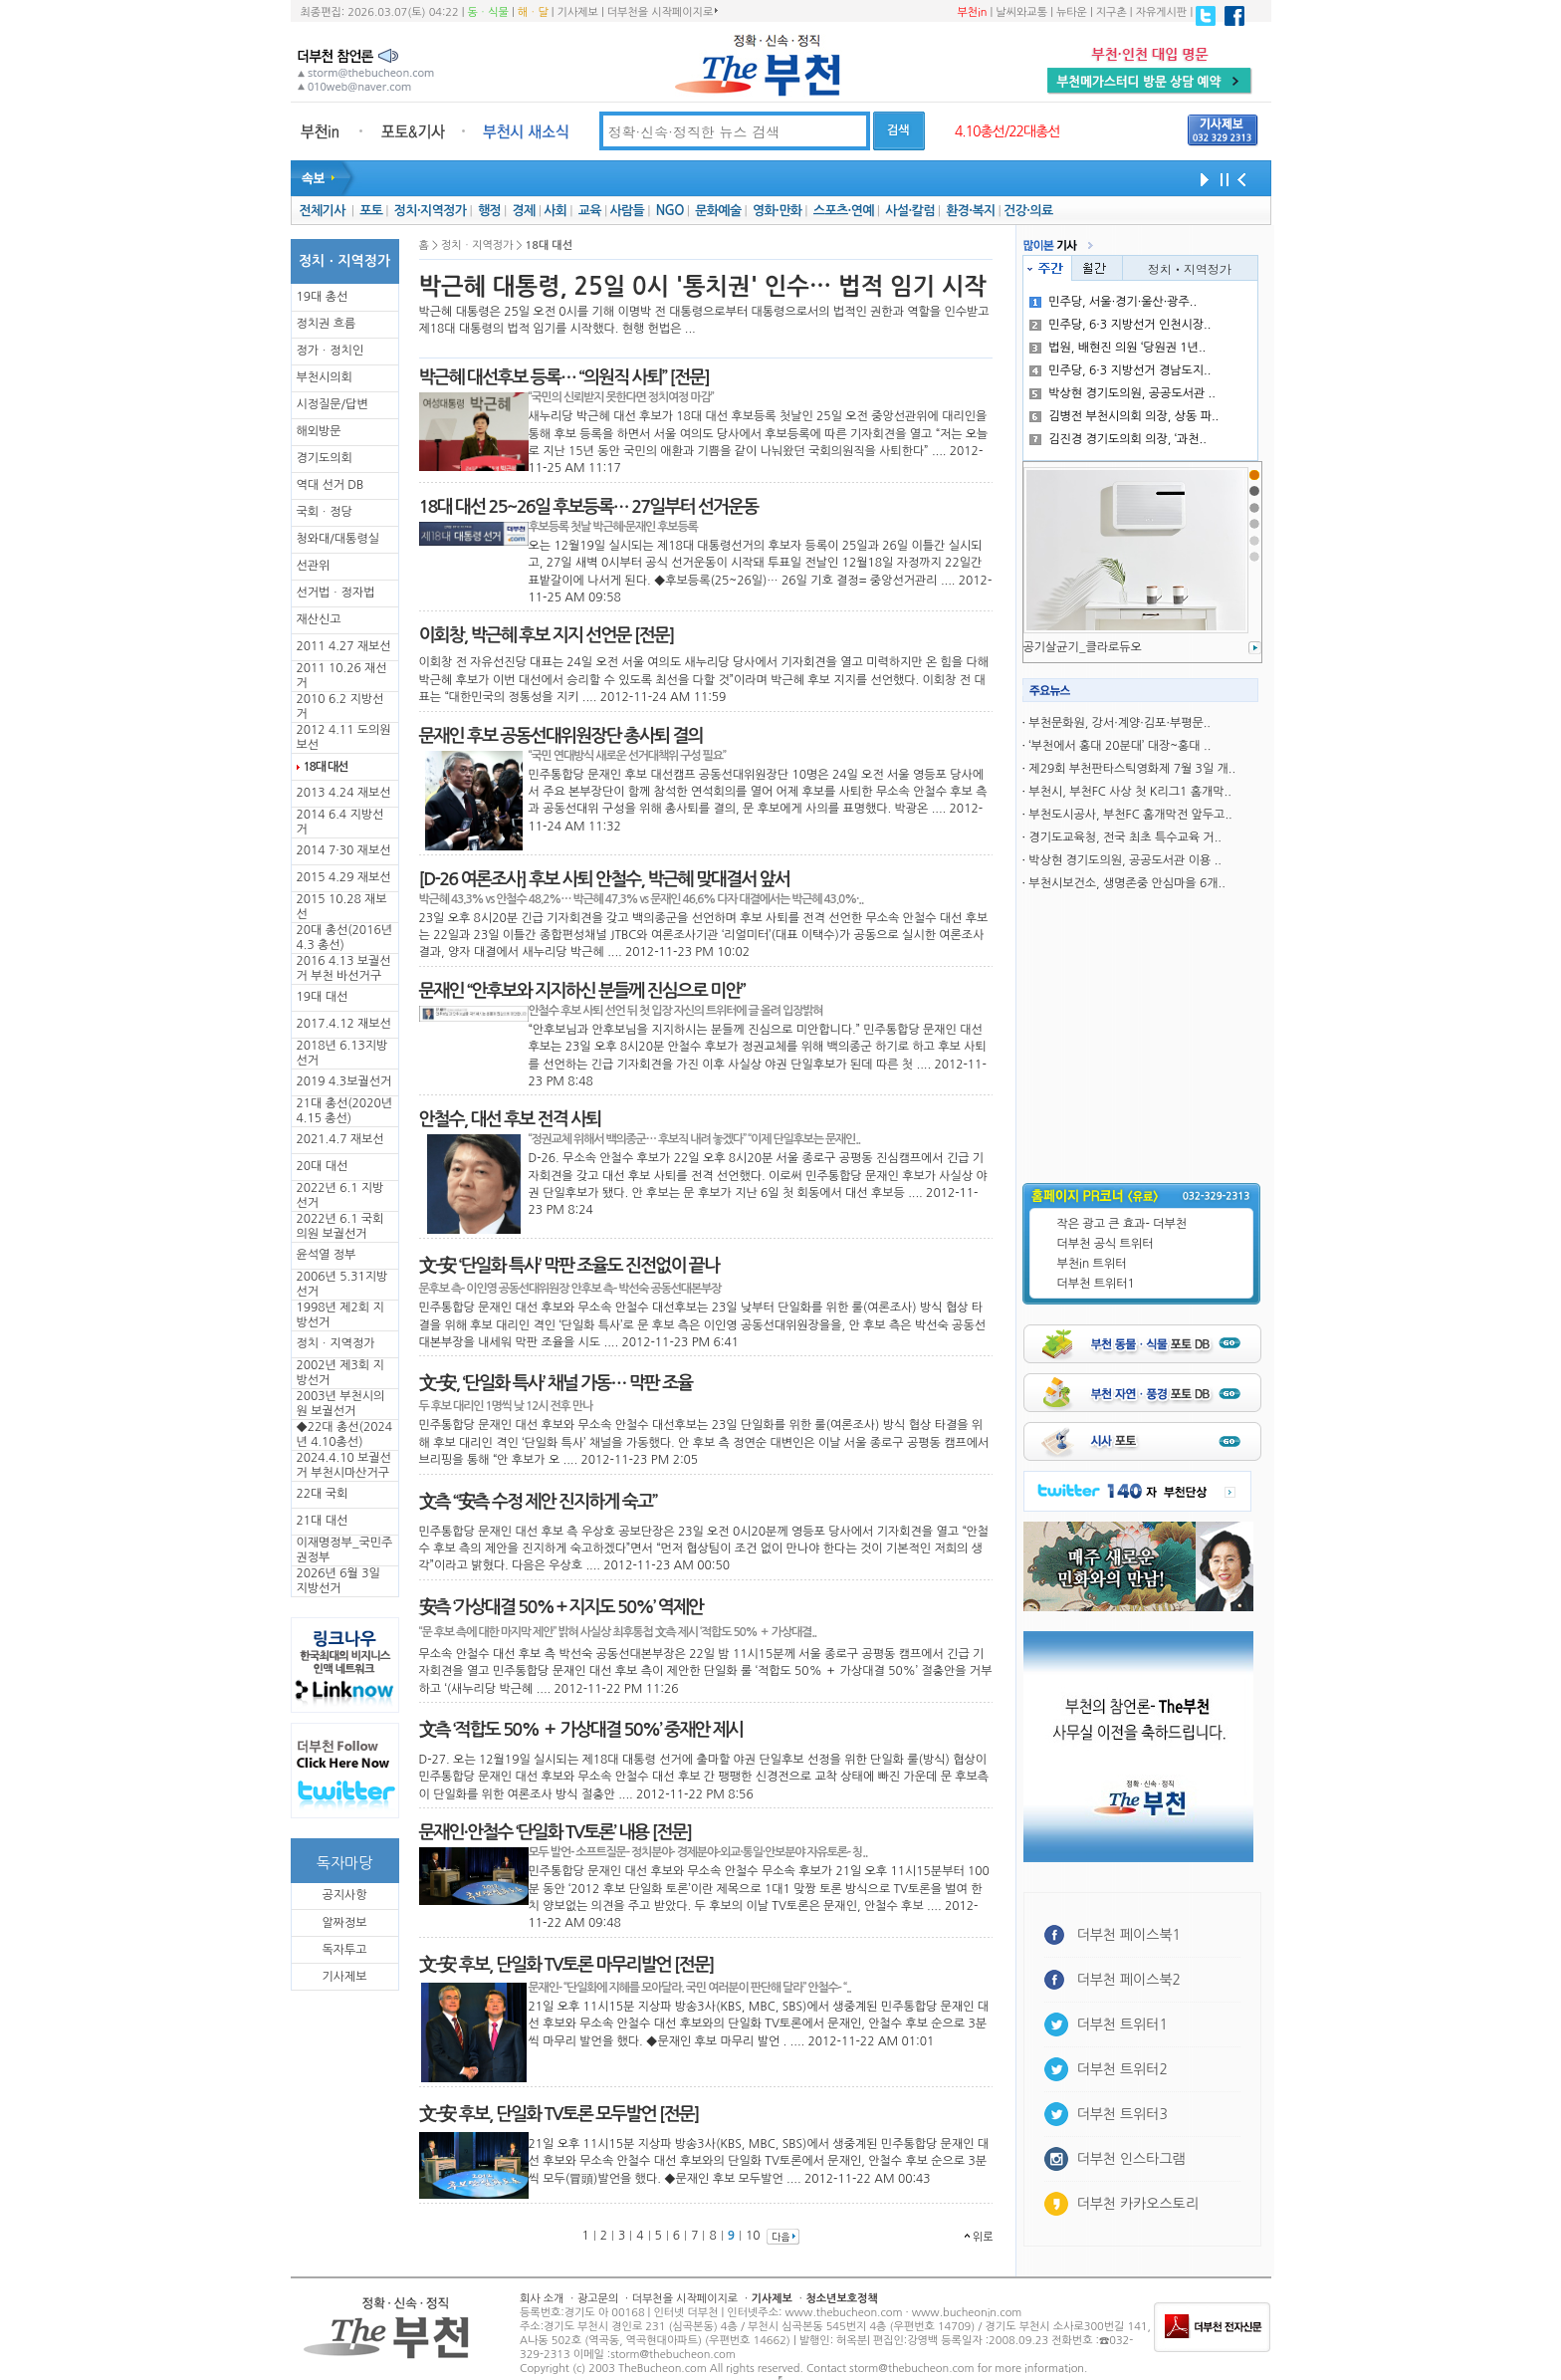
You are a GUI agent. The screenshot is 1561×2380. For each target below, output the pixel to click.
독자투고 (344, 1950)
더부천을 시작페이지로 (662, 12)
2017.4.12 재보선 (344, 1024)
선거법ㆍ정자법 (336, 592)
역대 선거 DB (330, 485)
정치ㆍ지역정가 (336, 1343)
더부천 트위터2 (1122, 2069)
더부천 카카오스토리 (1138, 2204)
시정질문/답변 (332, 404)
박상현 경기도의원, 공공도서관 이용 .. (1125, 860)
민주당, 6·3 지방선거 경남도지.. (1120, 370)
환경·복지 (970, 210)
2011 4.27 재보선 (344, 646)
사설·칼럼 (909, 210)
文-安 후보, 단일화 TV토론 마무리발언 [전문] (566, 1965)
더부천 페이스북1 (1129, 1935)
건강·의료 (1028, 210)
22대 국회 (322, 1494)
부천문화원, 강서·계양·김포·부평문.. (1119, 723)
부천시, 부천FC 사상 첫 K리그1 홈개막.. (1129, 792)
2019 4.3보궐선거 (344, 1081)
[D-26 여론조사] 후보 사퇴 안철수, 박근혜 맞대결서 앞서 (604, 879)
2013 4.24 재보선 (344, 793)
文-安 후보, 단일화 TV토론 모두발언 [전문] (559, 2114)
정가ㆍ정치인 (330, 351)
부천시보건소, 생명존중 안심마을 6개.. (1126, 883)
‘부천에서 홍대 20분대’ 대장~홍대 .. (1119, 746)
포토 (370, 210)
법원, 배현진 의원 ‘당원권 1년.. (1117, 348)
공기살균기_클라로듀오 (1082, 647)
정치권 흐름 (326, 324)
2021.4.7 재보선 (340, 1139)
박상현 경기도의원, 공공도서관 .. (1122, 393)
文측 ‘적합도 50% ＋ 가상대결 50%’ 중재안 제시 (581, 1730)
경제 (524, 210)
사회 (555, 210)
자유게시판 (1162, 12)
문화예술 (718, 210)
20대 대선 (322, 1166)
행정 (489, 210)
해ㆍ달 (533, 12)
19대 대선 (322, 997)
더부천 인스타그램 (1131, 2159)
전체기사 (321, 210)
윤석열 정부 (326, 1255)
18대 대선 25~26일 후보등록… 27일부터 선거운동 (589, 507)
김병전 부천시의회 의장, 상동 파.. (1124, 416)
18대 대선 (326, 767)
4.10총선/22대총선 (1007, 131)
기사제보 (578, 12)
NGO (670, 210)
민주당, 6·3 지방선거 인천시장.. (1120, 325)
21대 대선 (322, 1521)
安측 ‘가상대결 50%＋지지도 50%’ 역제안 (561, 1607)
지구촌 (1111, 12)
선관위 (314, 566)
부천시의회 (324, 377)
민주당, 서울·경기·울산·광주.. (1113, 302)
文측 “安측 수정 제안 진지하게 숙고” (538, 1502)
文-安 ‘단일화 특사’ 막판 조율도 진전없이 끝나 (569, 1266)
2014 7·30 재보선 (344, 850)
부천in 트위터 (1092, 1264)
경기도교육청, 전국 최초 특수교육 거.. (1125, 837)
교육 (589, 210)
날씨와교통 (1021, 12)
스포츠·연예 (843, 210)
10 (753, 2236)
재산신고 (319, 619)
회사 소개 (541, 2298)
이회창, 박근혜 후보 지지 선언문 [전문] (546, 635)
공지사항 (344, 1895)
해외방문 (319, 431)
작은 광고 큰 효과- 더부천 (1122, 1224)
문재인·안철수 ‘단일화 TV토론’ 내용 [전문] (555, 1832)
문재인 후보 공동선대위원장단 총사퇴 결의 (561, 736)
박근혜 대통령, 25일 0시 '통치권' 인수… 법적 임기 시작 (703, 287)
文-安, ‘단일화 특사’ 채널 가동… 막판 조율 (556, 1383)
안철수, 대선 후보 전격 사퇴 (510, 1119)
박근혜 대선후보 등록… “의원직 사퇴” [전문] (564, 377)
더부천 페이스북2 (1129, 1980)
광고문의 (597, 2298)
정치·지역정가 (430, 210)
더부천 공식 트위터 (1105, 1244)
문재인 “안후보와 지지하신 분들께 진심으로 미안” (582, 991)
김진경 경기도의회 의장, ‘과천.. (1118, 439)
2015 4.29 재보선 (344, 877)
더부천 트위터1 (1096, 1284)
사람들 (626, 210)
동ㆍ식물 (488, 12)
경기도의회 (324, 458)
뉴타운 (1071, 12)
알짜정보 (344, 1923)
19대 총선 (322, 297)
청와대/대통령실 (338, 539)
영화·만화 (777, 210)
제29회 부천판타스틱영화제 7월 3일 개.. (1131, 769)
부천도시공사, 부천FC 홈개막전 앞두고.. (1129, 815)
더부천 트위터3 (1122, 2114)
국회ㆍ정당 (324, 512)
